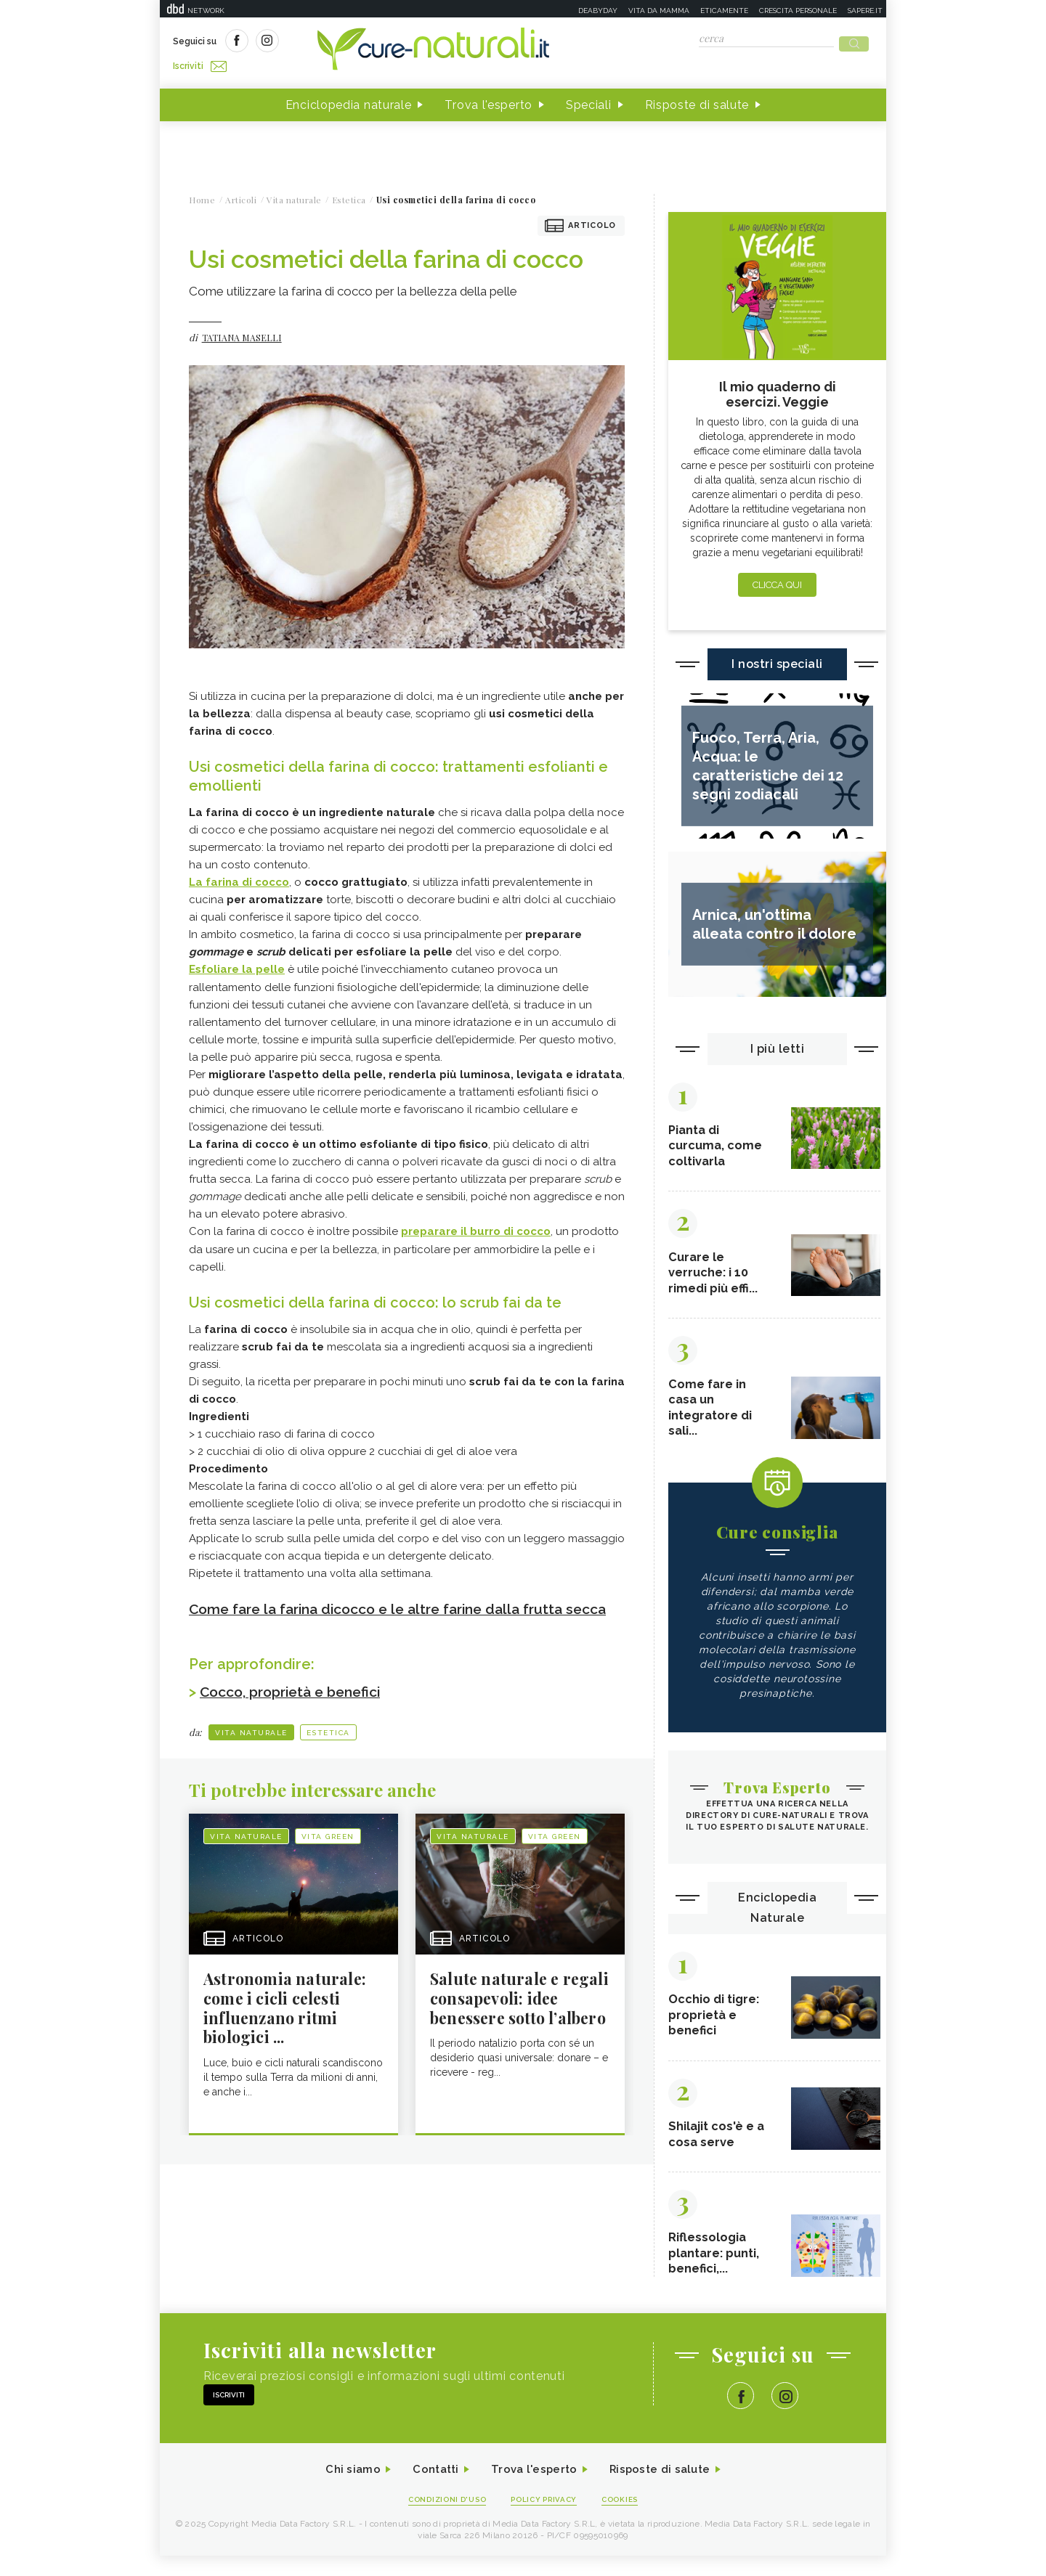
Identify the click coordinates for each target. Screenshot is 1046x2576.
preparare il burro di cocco (476, 1226)
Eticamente (724, 11)
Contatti (430, 2488)
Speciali (589, 100)
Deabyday (597, 11)
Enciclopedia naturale (348, 100)
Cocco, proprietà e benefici (296, 1704)
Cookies (627, 2519)
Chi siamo (344, 2488)
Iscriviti (336, 42)
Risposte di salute (697, 100)
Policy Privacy (546, 2519)
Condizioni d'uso (442, 2519)
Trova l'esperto (488, 100)
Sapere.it (865, 11)
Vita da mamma (658, 11)
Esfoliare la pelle (237, 964)
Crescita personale (798, 11)
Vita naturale (251, 1746)
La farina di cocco (239, 877)
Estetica (328, 1746)
